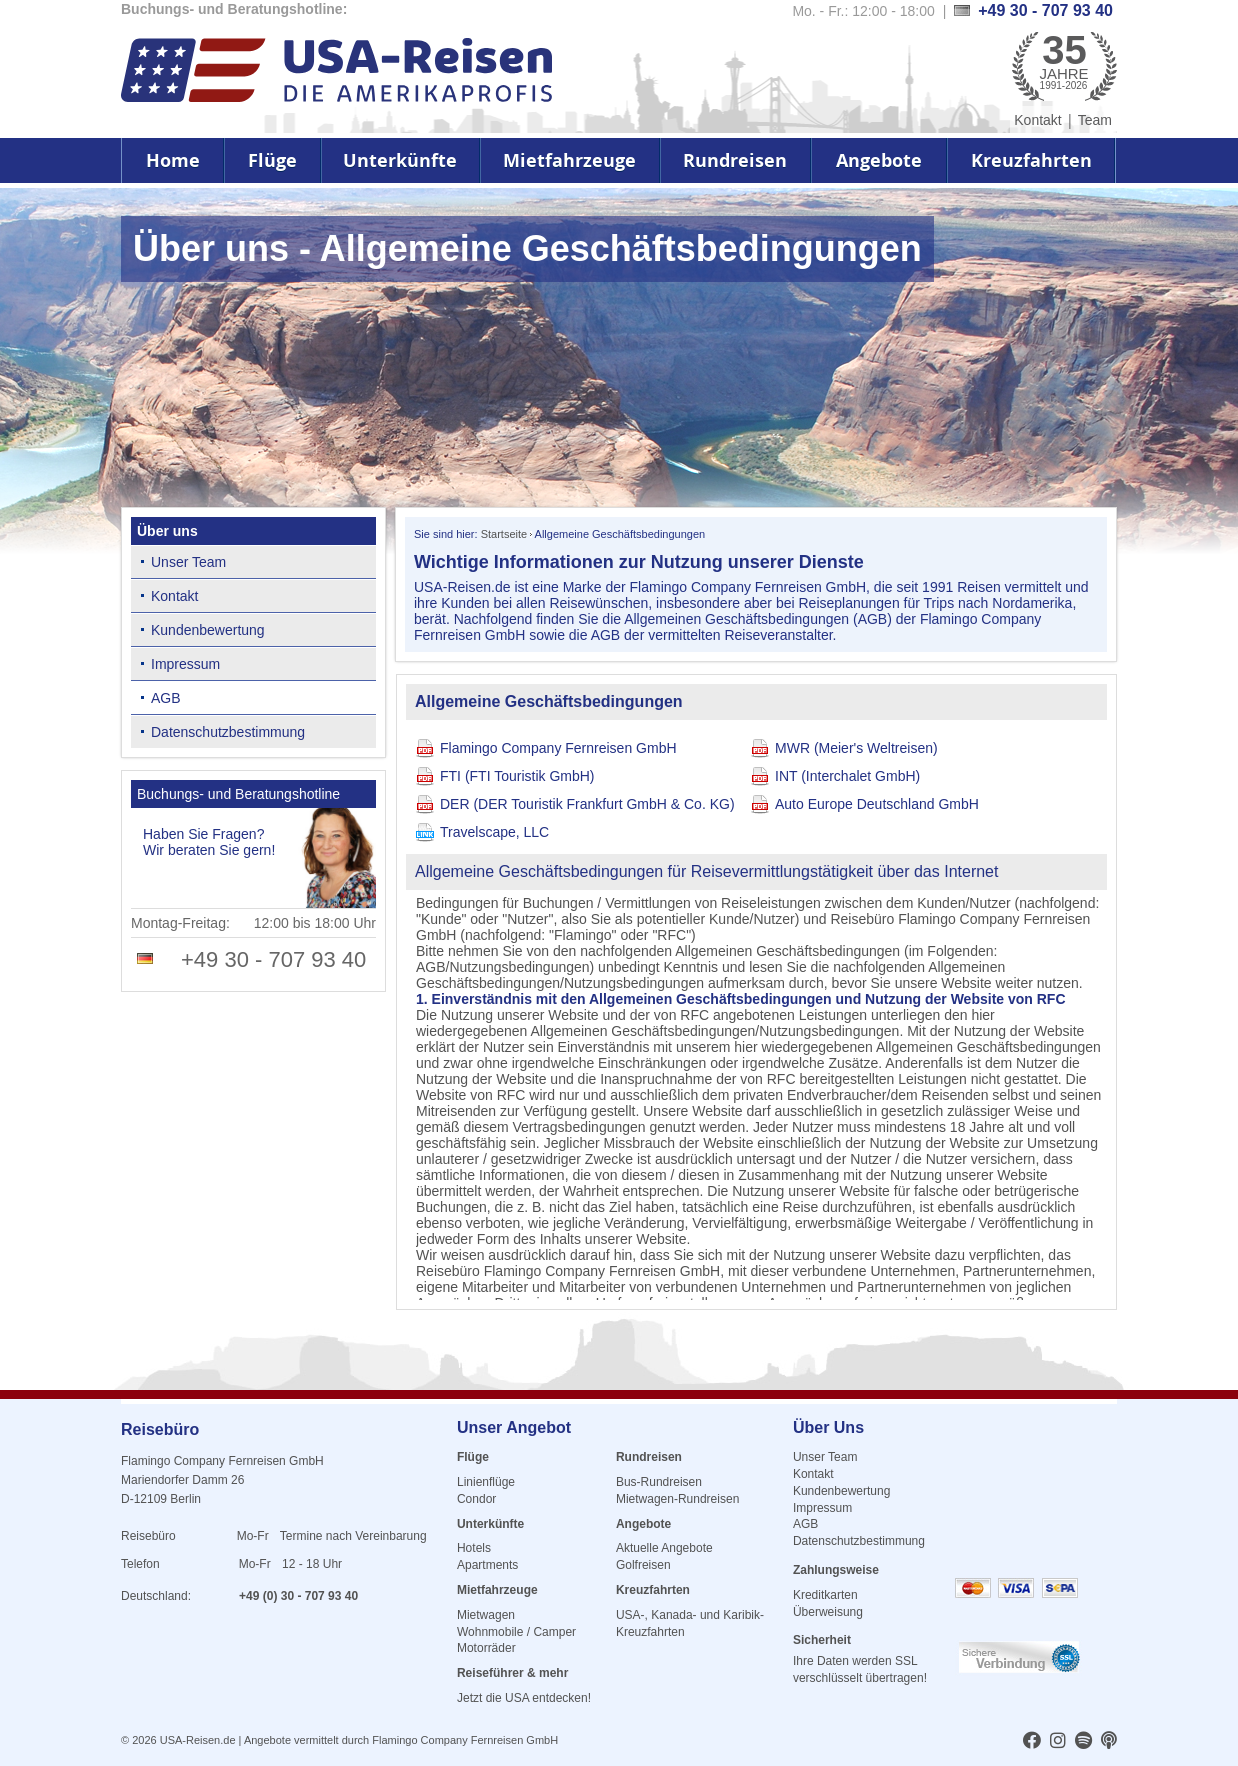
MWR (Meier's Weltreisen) (856, 748)
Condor (476, 1499)
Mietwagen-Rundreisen (677, 1499)
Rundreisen (735, 160)
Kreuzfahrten (1031, 160)
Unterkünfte (400, 160)
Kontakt (1037, 120)
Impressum (185, 664)
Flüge (272, 160)
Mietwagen (486, 1615)
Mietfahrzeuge (569, 160)
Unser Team (188, 562)
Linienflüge (486, 1482)
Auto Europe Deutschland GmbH (877, 804)
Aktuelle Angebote (664, 1548)
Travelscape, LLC (494, 832)
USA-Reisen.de (198, 1740)
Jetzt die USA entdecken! (524, 1698)
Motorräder (486, 1648)
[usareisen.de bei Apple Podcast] (1109, 1742)
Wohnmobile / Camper (516, 1632)
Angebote (879, 160)
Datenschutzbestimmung (228, 732)
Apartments (487, 1565)
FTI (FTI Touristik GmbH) (517, 776)
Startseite (504, 534)
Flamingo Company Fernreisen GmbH (558, 748)
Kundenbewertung (208, 630)
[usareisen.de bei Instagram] (1058, 1742)
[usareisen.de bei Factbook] (1032, 1742)
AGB (166, 698)
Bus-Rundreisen (659, 1482)
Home (173, 160)
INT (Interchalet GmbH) (847, 776)
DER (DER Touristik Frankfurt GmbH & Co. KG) (587, 804)
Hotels (474, 1548)
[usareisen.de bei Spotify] (1083, 1742)
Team (1095, 120)
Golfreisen (643, 1565)
